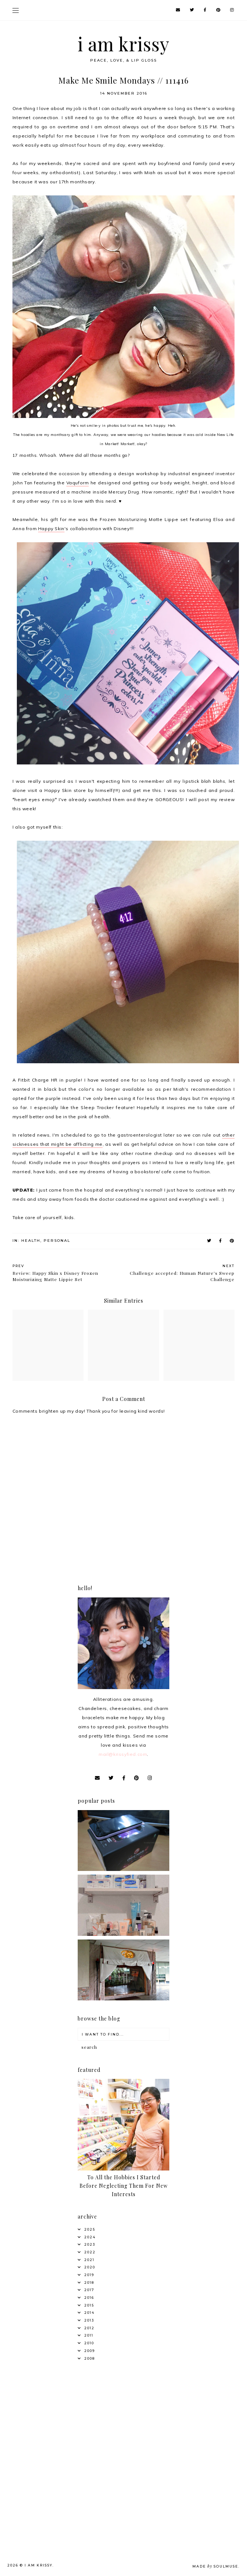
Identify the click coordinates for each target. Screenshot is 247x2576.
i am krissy (124, 44)
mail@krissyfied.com (123, 1754)
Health (30, 1240)
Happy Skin (51, 528)
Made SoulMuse (215, 2566)
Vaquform (77, 482)
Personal (57, 1240)
